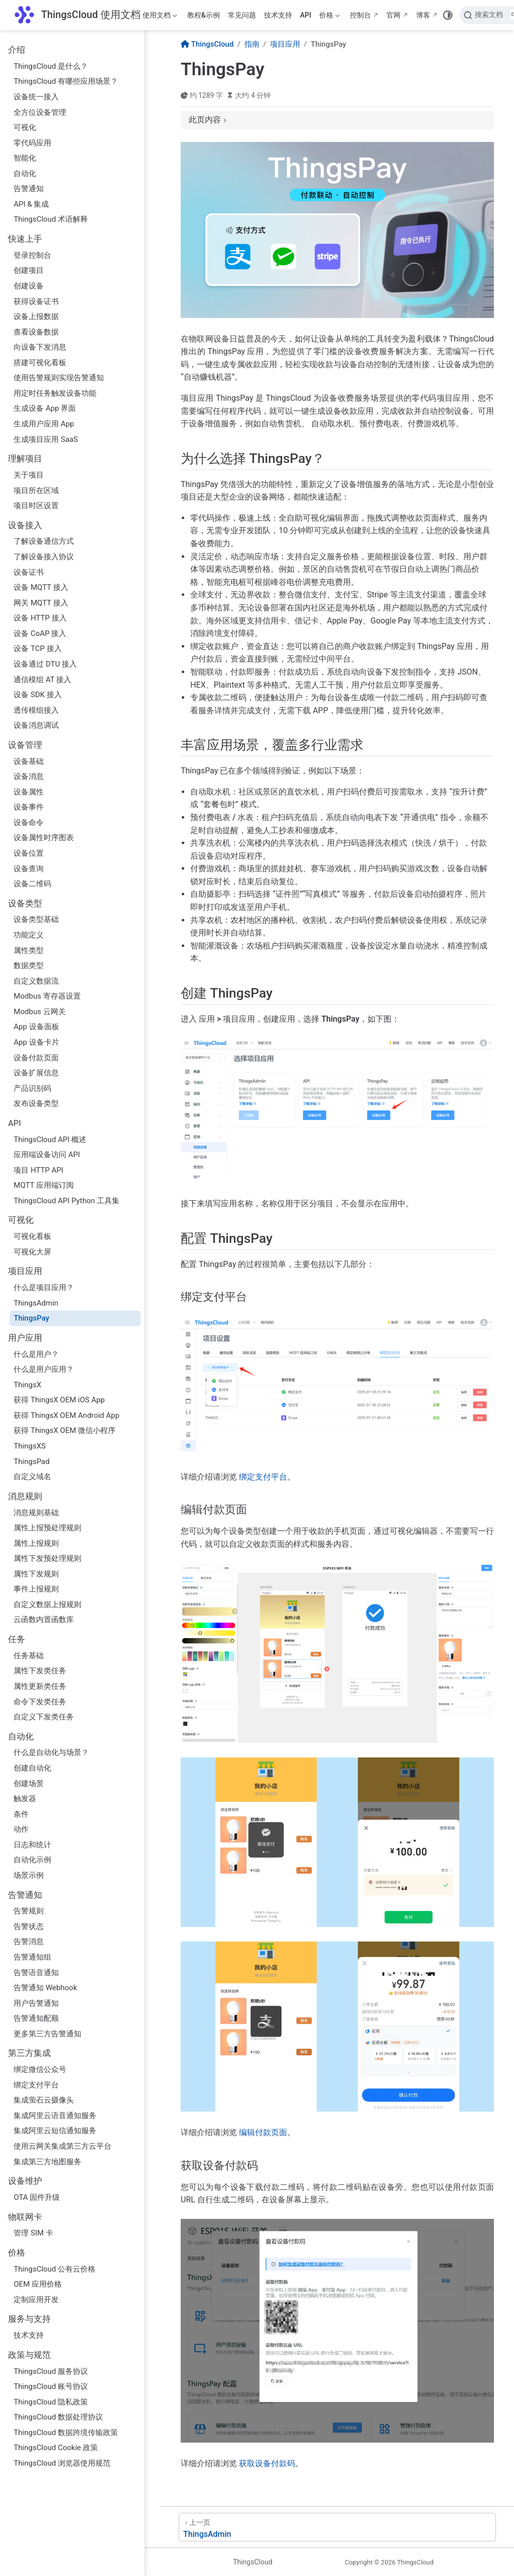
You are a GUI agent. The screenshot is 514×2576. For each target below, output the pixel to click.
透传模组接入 (36, 710)
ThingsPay (31, 1318)
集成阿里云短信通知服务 (55, 2130)
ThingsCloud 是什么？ (51, 66)
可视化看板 (32, 1236)
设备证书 (29, 572)
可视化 (25, 127)
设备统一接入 (36, 96)
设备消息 (29, 776)
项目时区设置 (36, 505)
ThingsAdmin (36, 1303)
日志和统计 (32, 1844)
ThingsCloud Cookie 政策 (56, 2447)
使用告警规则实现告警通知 (59, 377)
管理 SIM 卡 (33, 2232)
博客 (423, 15)
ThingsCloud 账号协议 (51, 2386)
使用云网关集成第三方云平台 (62, 2146)
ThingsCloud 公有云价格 (54, 2269)
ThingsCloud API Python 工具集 (66, 1200)
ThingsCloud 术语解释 (51, 219)
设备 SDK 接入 (38, 694)
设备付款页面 (36, 1057)
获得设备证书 (36, 301)
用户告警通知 (36, 2003)
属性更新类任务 (40, 1686)
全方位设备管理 (40, 112)
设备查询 (29, 868)
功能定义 (29, 934)
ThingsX (27, 1384)
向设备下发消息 (40, 347)
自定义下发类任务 (44, 1716)
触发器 (25, 1798)
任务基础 (29, 1655)
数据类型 (29, 965)
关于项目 (29, 474)
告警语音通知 (36, 1972)
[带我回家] (77, 15)
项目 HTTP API (38, 1170)
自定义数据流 (36, 981)
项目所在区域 (36, 490)
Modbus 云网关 (39, 1011)
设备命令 (29, 822)
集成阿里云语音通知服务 (55, 2115)
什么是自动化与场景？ (51, 1752)
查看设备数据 (36, 332)
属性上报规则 (36, 1543)
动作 (21, 1829)
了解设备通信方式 (44, 541)
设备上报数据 (36, 316)
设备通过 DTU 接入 (45, 664)
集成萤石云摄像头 (44, 2100)
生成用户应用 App (44, 423)
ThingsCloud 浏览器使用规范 (62, 2463)
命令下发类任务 (40, 1701)
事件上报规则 (36, 1588)
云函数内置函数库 (44, 1619)
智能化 (25, 158)
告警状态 (29, 1926)
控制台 (360, 15)
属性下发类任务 (40, 1670)
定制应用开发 (36, 2299)
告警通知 (29, 188)
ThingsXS (30, 1446)
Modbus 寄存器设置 (47, 996)
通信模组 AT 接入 (42, 679)
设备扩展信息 (36, 1072)
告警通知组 (32, 1957)
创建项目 (29, 270)
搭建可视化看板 (40, 362)
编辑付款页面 (263, 2132)
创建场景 (29, 1783)
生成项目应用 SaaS (46, 439)
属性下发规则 (36, 1573)
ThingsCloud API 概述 (50, 1139)
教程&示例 (203, 15)
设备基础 (29, 761)
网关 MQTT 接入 (41, 602)
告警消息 (29, 1941)
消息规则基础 (36, 1512)
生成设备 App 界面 (45, 408)
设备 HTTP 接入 (40, 617)
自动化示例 (32, 1859)
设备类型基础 (36, 919)
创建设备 (29, 285)
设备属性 (29, 791)
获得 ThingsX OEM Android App (66, 1415)
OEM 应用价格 (38, 2284)
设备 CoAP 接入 (40, 633)
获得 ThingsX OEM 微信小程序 (64, 1430)
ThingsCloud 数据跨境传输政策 (66, 2432)
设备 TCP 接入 (38, 648)
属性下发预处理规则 (47, 1558)
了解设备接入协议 (44, 556)
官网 (394, 15)
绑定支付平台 (36, 2084)
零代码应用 (32, 142)
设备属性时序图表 (44, 837)
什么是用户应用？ (44, 1369)
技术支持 (278, 15)
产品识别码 (32, 1088)
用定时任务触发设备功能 (55, 393)
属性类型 (29, 950)
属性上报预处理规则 (47, 1527)
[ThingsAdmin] (337, 2527)
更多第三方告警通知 (47, 2033)
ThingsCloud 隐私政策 (51, 2401)
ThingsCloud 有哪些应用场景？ (66, 81)
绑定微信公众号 (40, 2069)
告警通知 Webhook (45, 1987)
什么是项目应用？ (44, 1287)
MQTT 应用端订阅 (44, 1185)
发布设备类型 (36, 1103)
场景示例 (29, 1875)
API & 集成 (31, 204)
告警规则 (29, 1910)
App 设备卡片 (36, 1042)
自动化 (25, 173)
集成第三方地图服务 (47, 2161)
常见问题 (242, 15)
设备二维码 (32, 883)
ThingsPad (31, 1461)
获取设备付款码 (267, 2463)
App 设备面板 (36, 1026)
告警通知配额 (36, 2018)
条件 (21, 1814)
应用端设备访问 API (47, 1154)
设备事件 (29, 807)
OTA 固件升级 (37, 2197)
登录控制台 (32, 255)
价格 (329, 17)
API (305, 15)
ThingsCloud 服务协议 (51, 2371)
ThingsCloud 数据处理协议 (58, 2417)
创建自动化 (32, 1768)
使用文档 (160, 17)
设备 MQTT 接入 (41, 587)
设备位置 (29, 853)
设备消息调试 (36, 725)
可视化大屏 (32, 1251)
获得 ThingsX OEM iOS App (59, 1399)
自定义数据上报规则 (47, 1604)
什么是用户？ (36, 1354)
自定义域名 (32, 1476)
